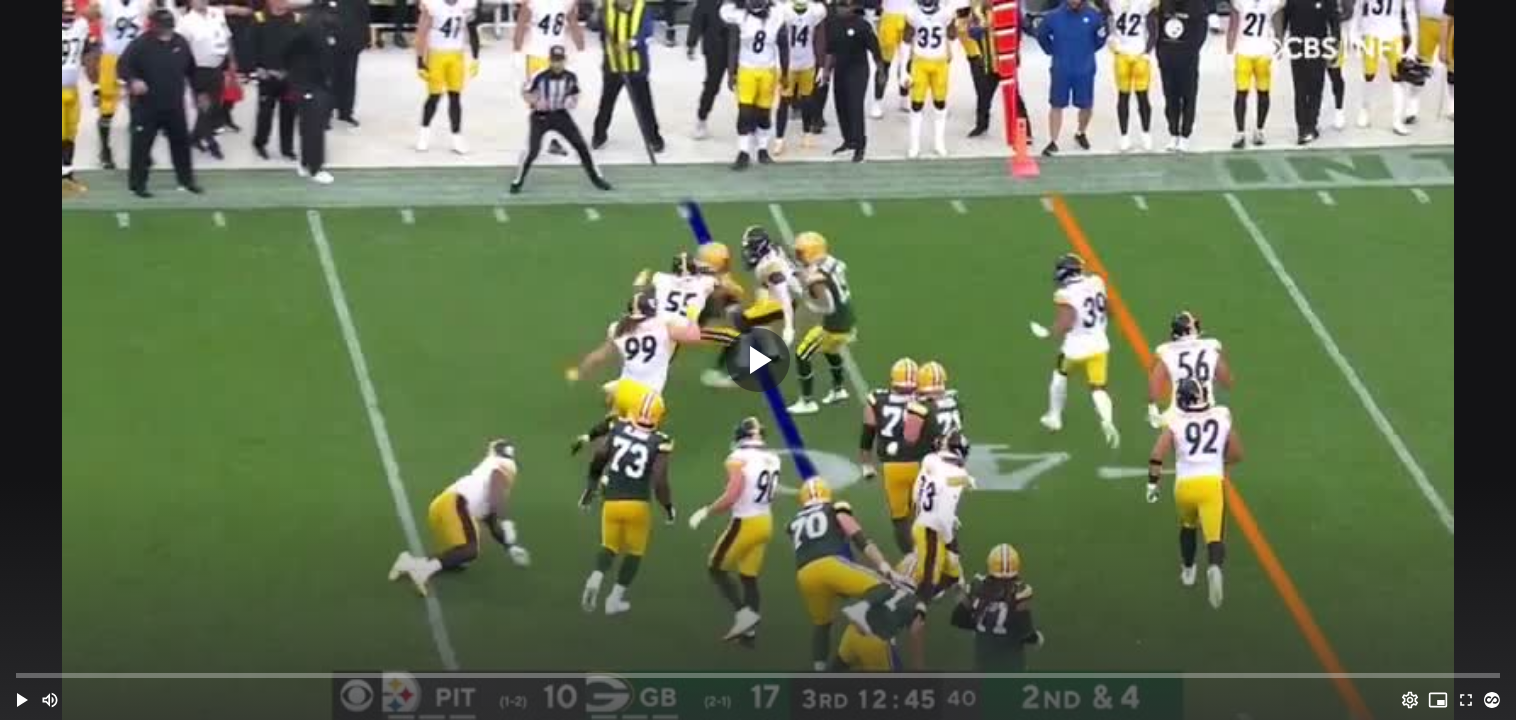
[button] (22, 700)
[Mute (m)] (50, 700)
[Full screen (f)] (1466, 700)
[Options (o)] (1410, 700)
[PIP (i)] (1438, 700)
